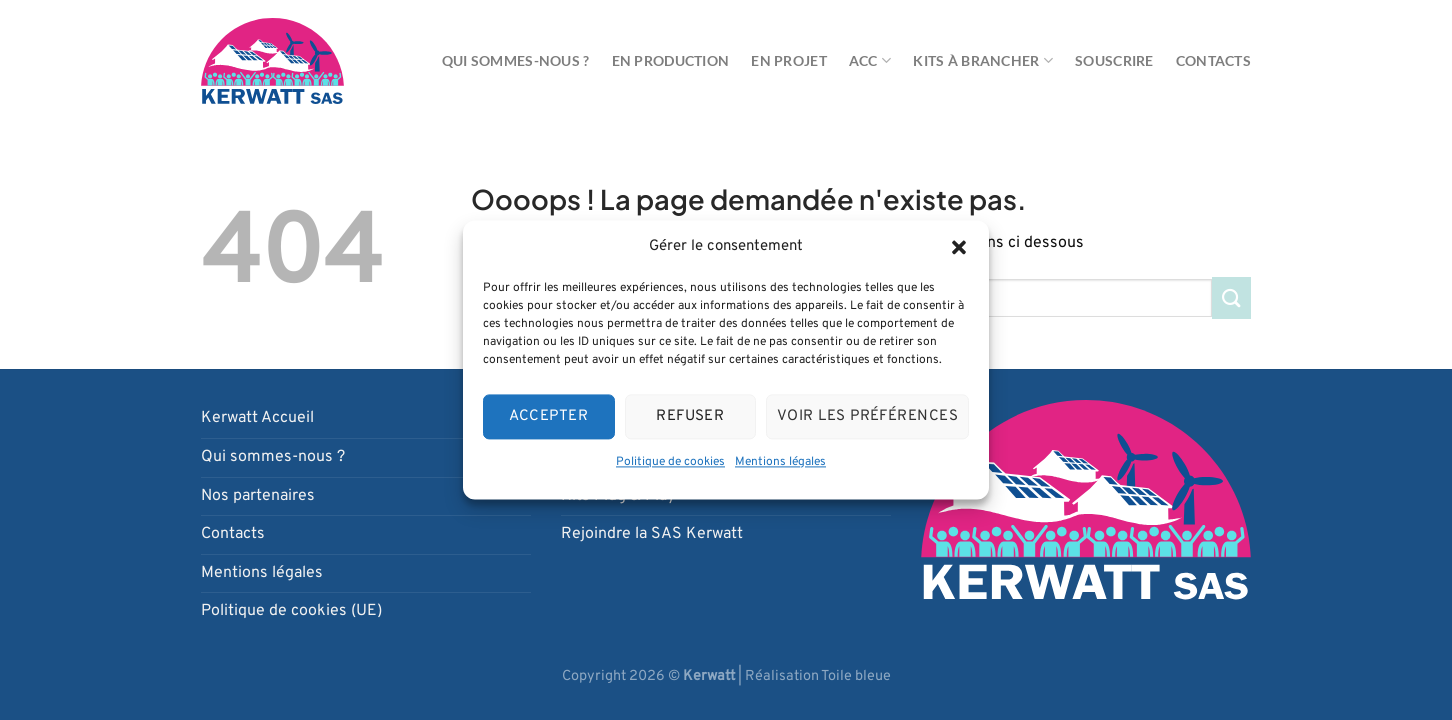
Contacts (1213, 60)
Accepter (548, 416)
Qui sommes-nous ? (516, 60)
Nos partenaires (258, 496)
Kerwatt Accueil (257, 418)
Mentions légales (780, 462)
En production (671, 60)
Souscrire (1114, 60)
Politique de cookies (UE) (291, 611)
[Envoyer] (1231, 297)
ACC (870, 60)
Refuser (690, 416)
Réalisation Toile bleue (818, 676)
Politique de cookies (670, 462)
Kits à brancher (983, 60)
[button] (959, 247)
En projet (789, 60)
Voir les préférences (867, 416)
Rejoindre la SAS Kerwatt (652, 534)
